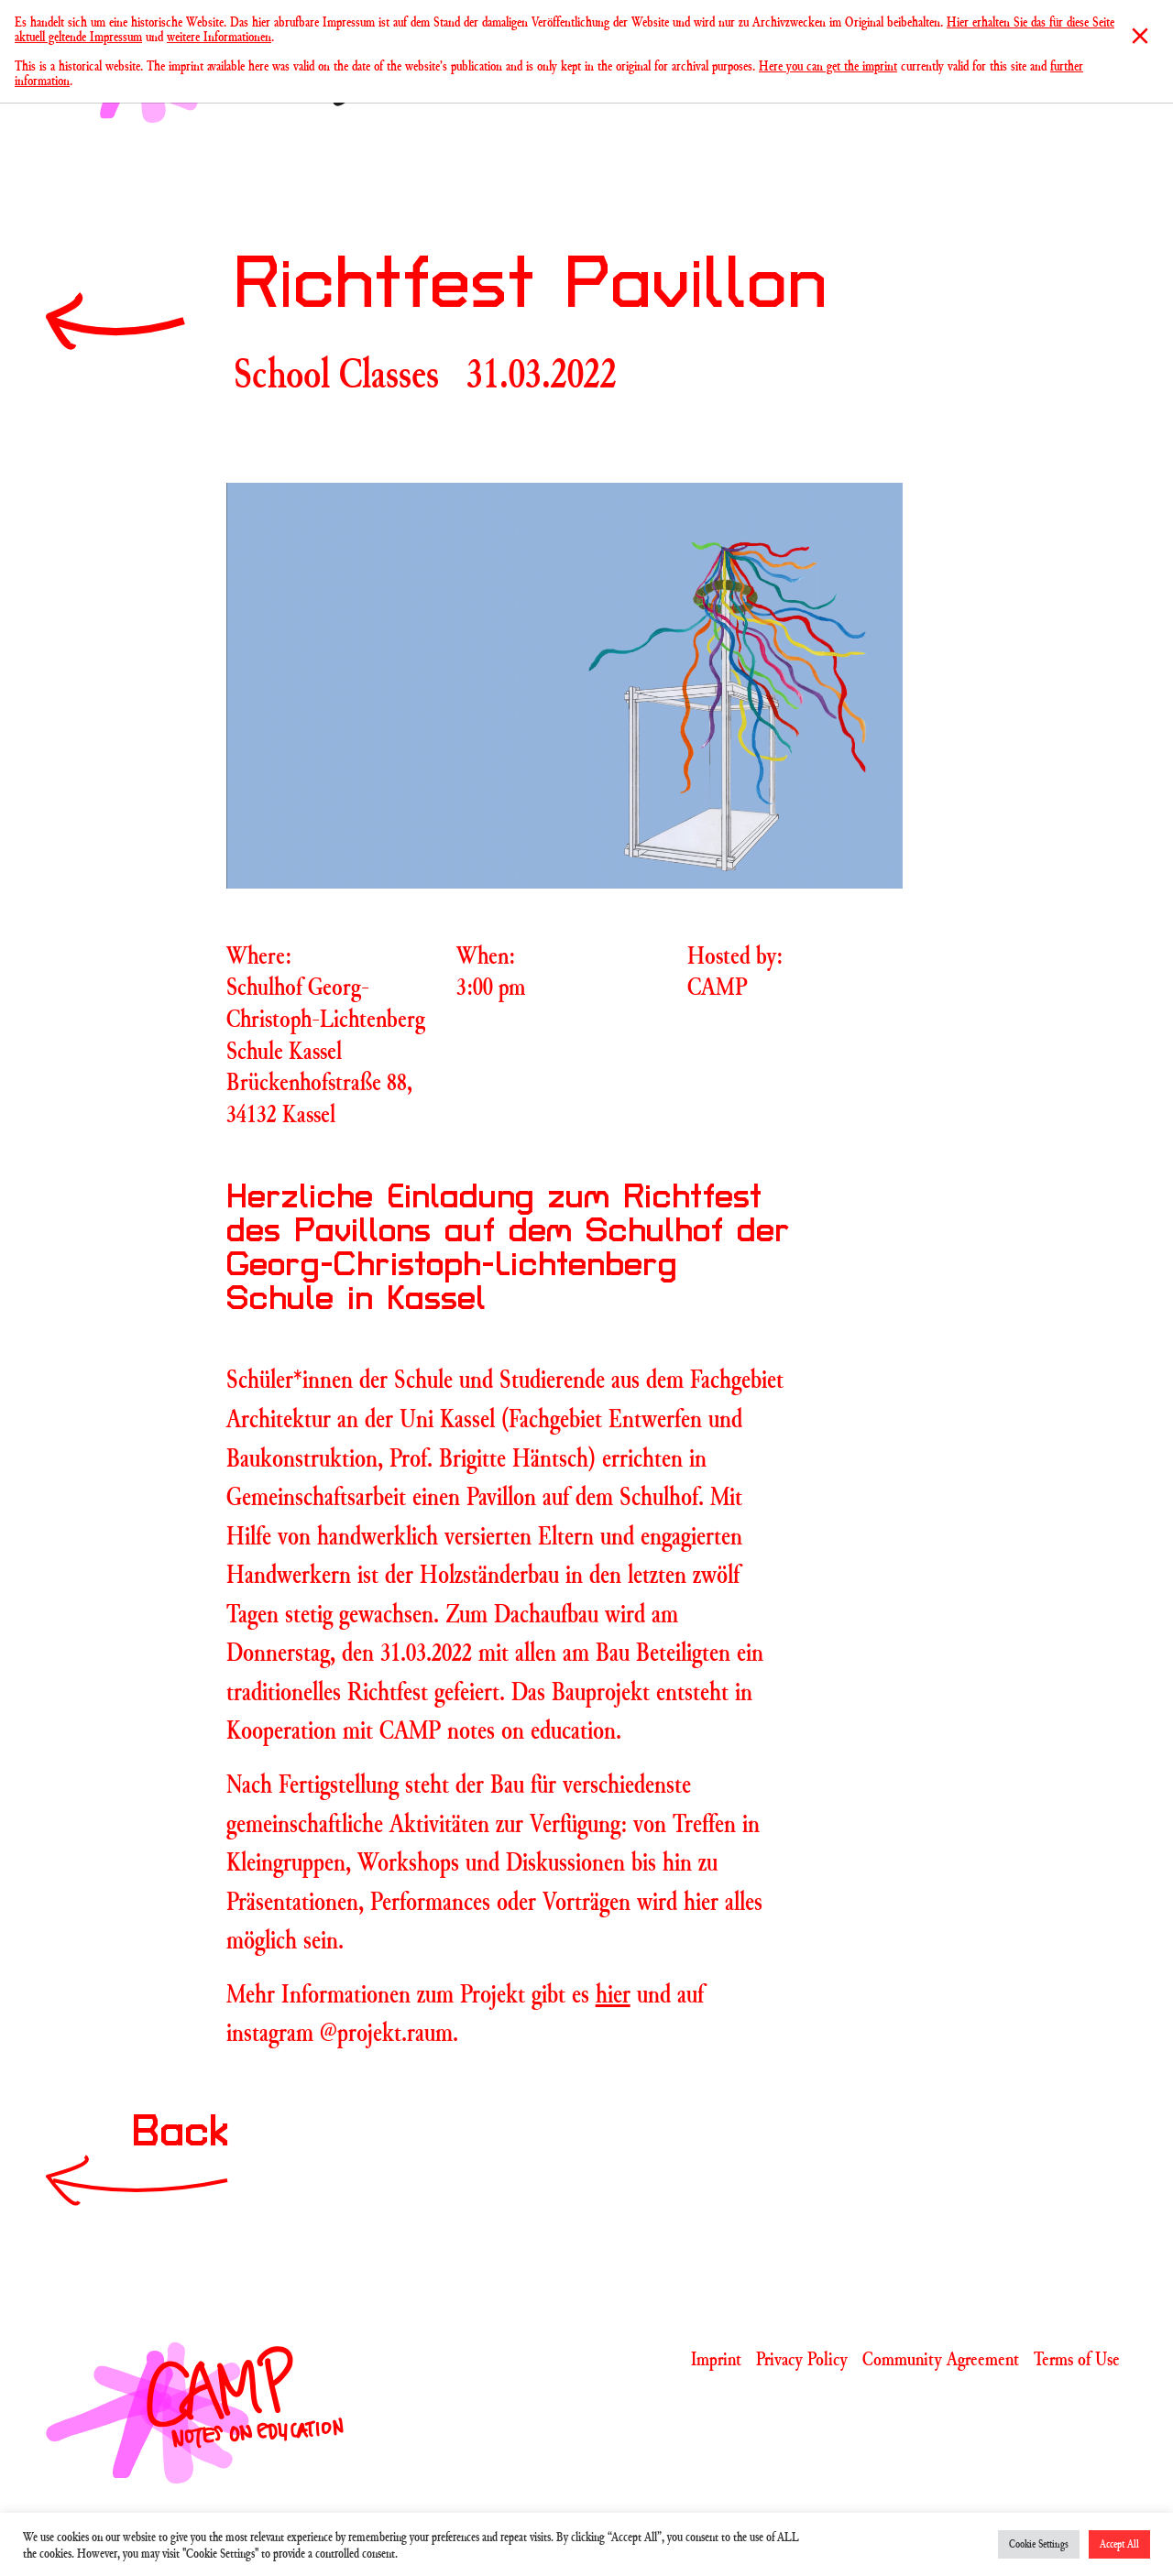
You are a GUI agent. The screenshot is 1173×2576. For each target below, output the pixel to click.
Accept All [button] (1119, 2544)
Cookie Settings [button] (1039, 2544)
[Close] (1140, 36)
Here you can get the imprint (828, 65)
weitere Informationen (219, 36)
